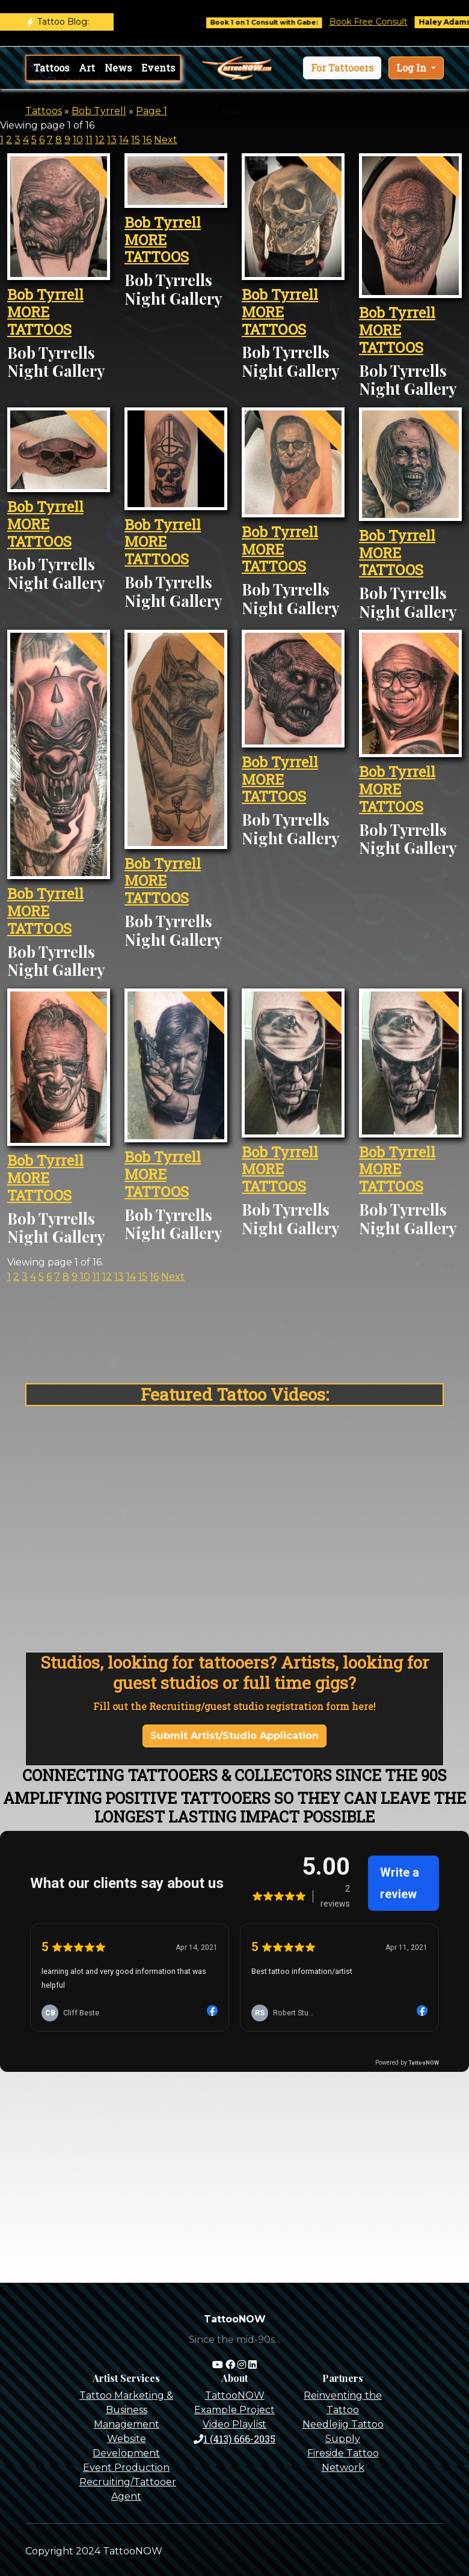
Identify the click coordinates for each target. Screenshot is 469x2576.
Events (158, 67)
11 (89, 139)
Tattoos (51, 67)
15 (135, 139)
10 (78, 139)
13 (112, 139)
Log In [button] (412, 67)
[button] (342, 67)
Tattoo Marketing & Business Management (126, 2410)
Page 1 (151, 111)
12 (100, 139)
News (118, 67)
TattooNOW (235, 2395)
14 (124, 139)
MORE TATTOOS (39, 320)
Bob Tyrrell (99, 111)
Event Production (126, 2467)
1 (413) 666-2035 (234, 2438)
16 (147, 139)
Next (165, 139)
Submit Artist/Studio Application (234, 1735)
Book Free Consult (384, 21)
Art (87, 67)
